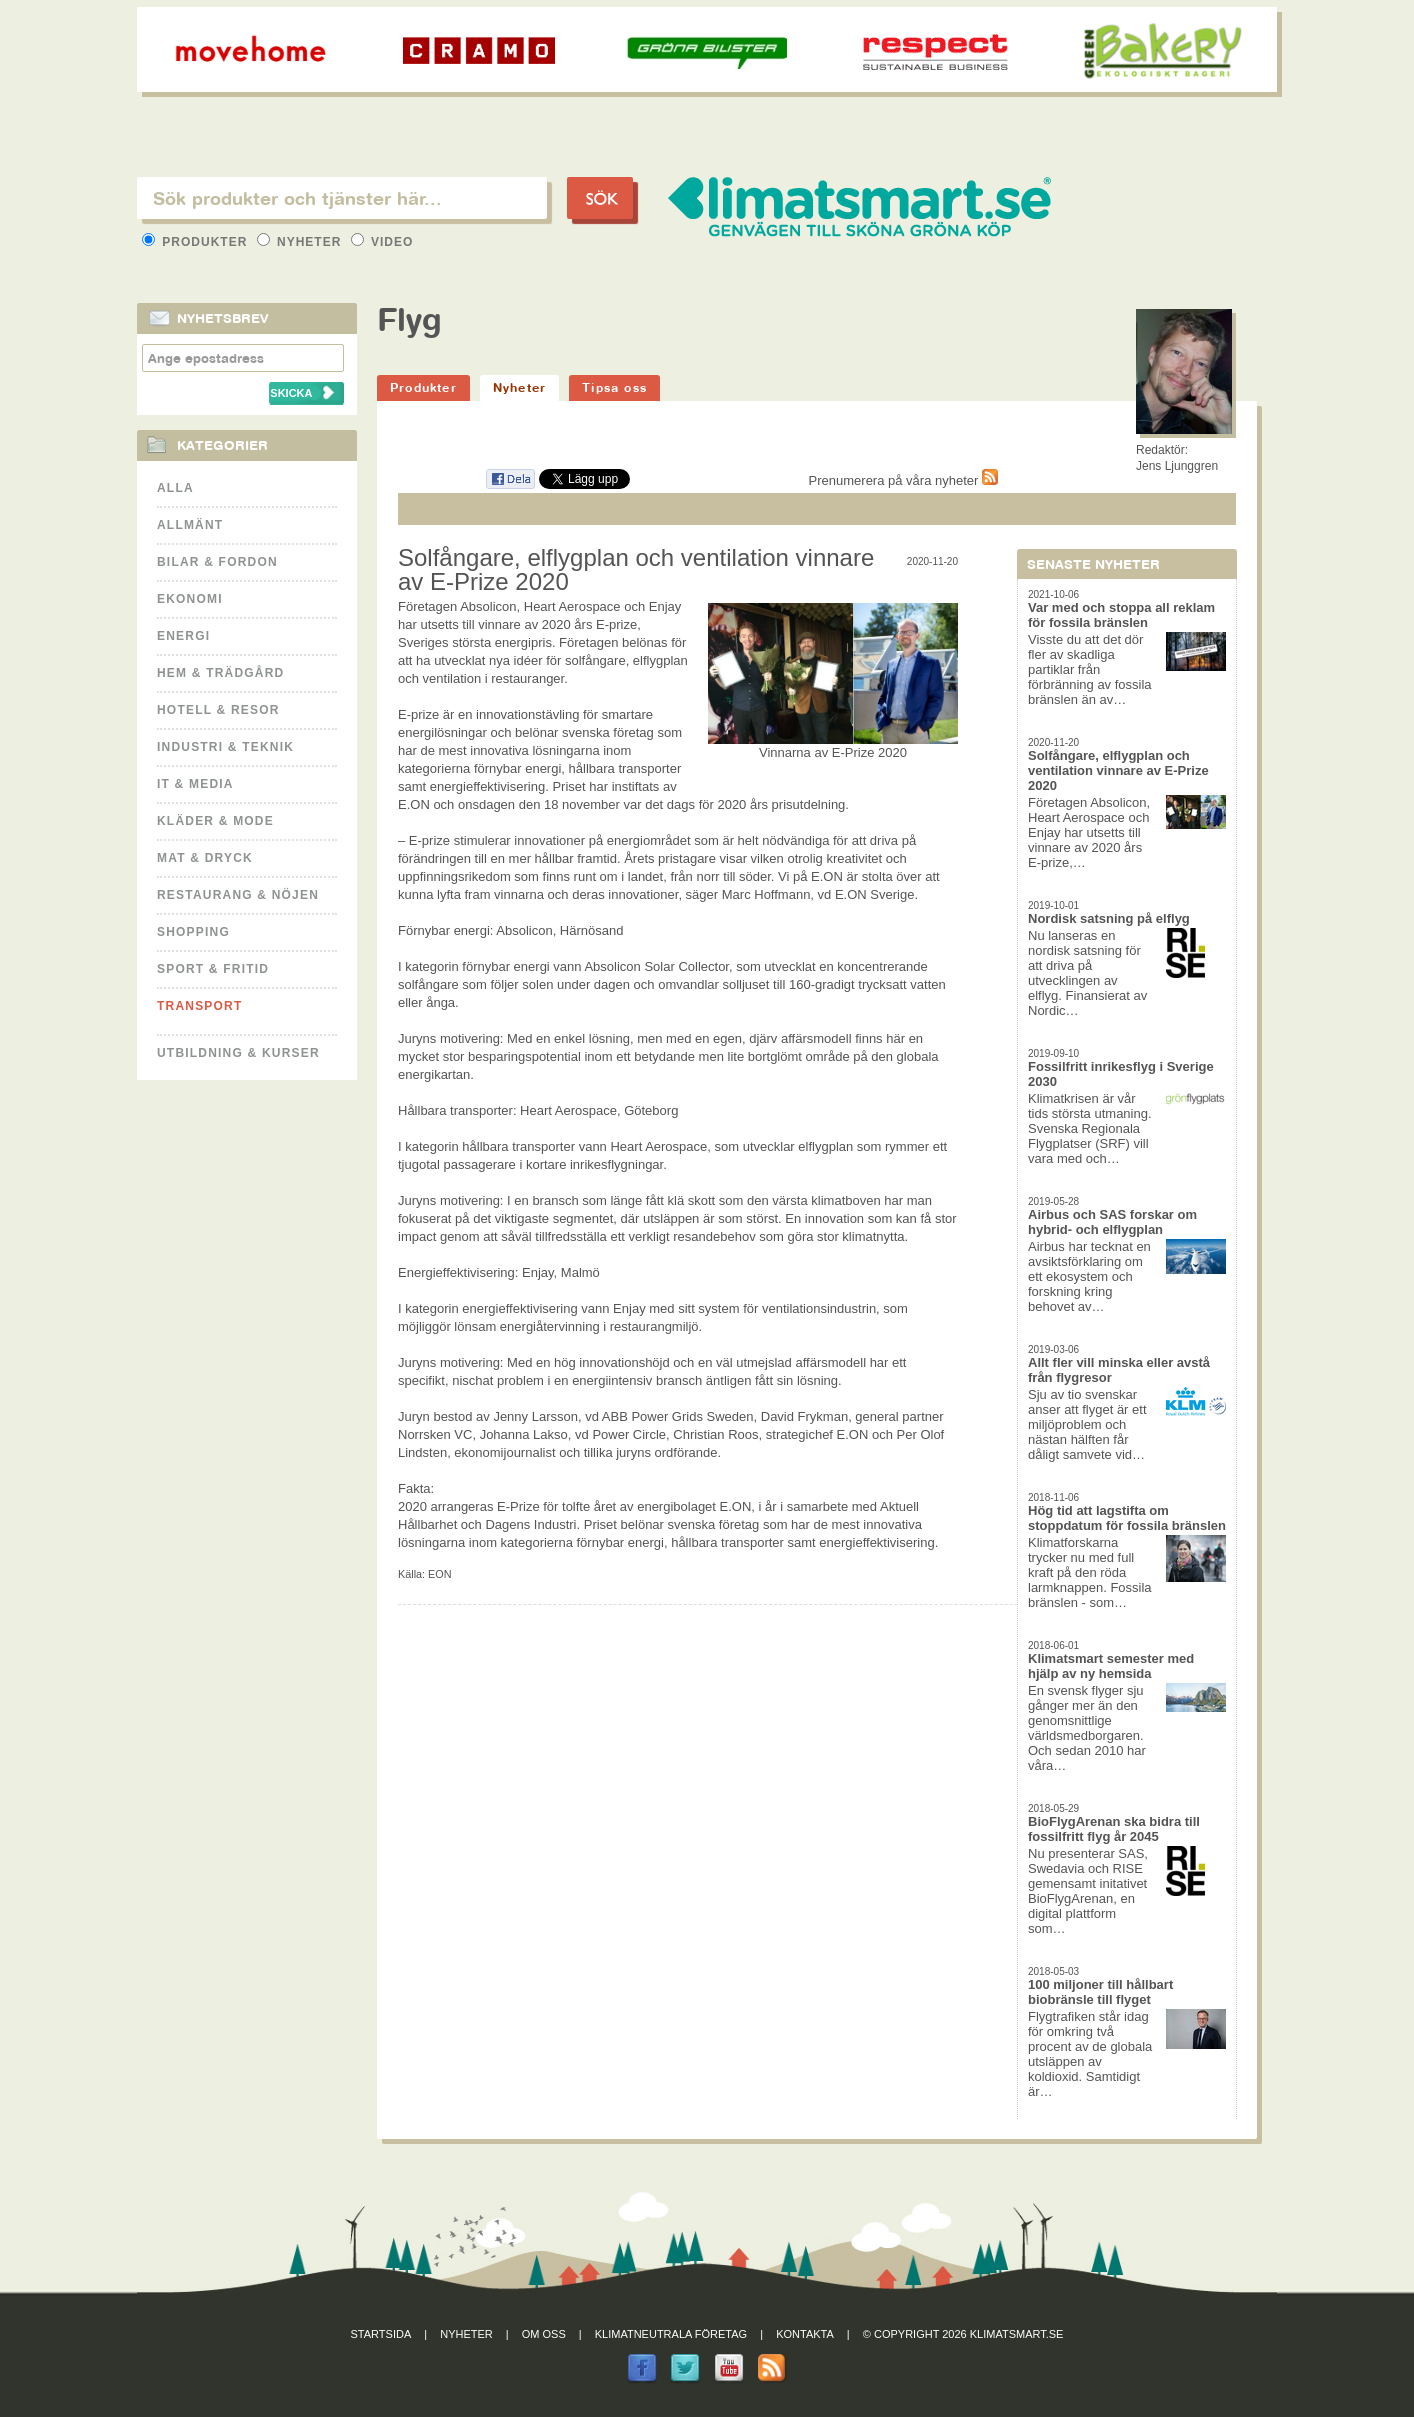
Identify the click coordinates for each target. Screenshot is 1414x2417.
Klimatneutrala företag (671, 2334)
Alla (175, 488)
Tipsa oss (614, 387)
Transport (199, 1006)
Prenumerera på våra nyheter (903, 480)
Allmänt (190, 525)
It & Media (195, 784)
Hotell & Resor (218, 710)
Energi (183, 636)
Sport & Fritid (213, 969)
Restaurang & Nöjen (238, 895)
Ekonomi (190, 599)
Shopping (193, 932)
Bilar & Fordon (217, 562)
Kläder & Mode (215, 821)
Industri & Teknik (225, 747)
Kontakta (805, 2334)
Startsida (381, 2334)
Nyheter (301, 242)
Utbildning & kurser (238, 1053)
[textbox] (342, 198)
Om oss (544, 2334)
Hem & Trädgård (220, 673)
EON (439, 1574)
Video (382, 242)
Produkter (197, 242)
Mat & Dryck (205, 858)
